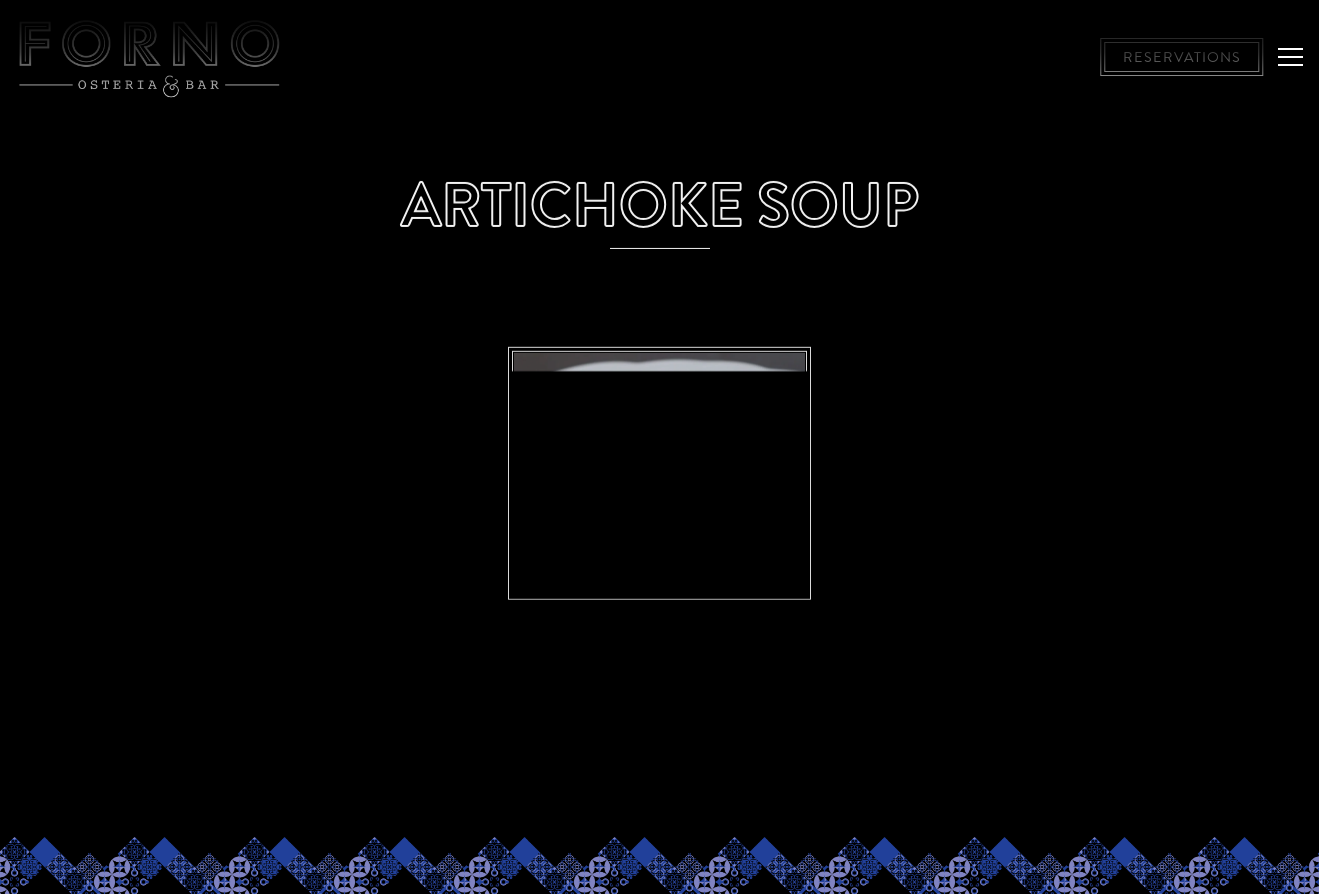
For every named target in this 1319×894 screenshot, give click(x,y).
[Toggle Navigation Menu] (1290, 57)
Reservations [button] (1182, 57)
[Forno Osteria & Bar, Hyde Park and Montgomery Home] (150, 57)
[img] (659, 456)
